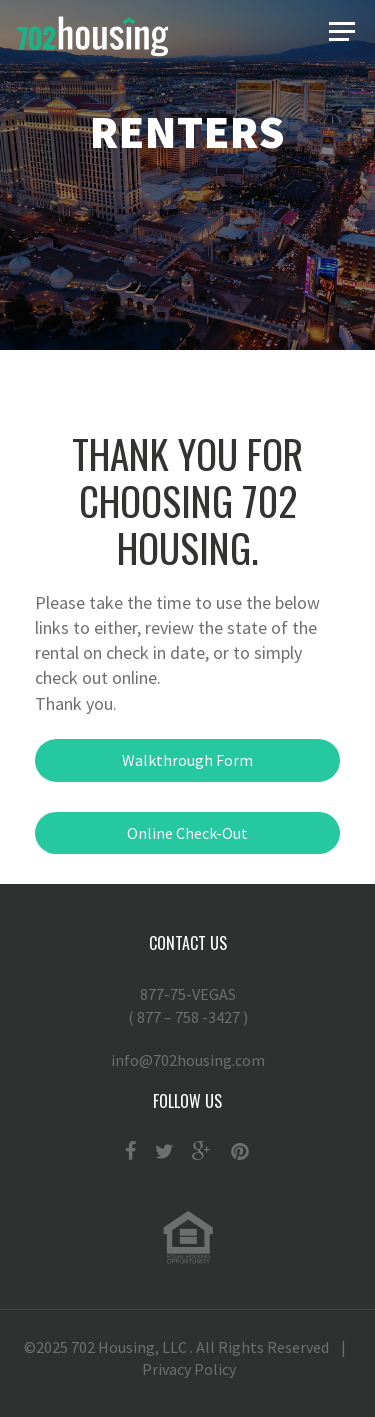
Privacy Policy (189, 1369)
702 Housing (113, 1347)
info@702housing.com (188, 1060)
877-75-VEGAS (188, 1006)
